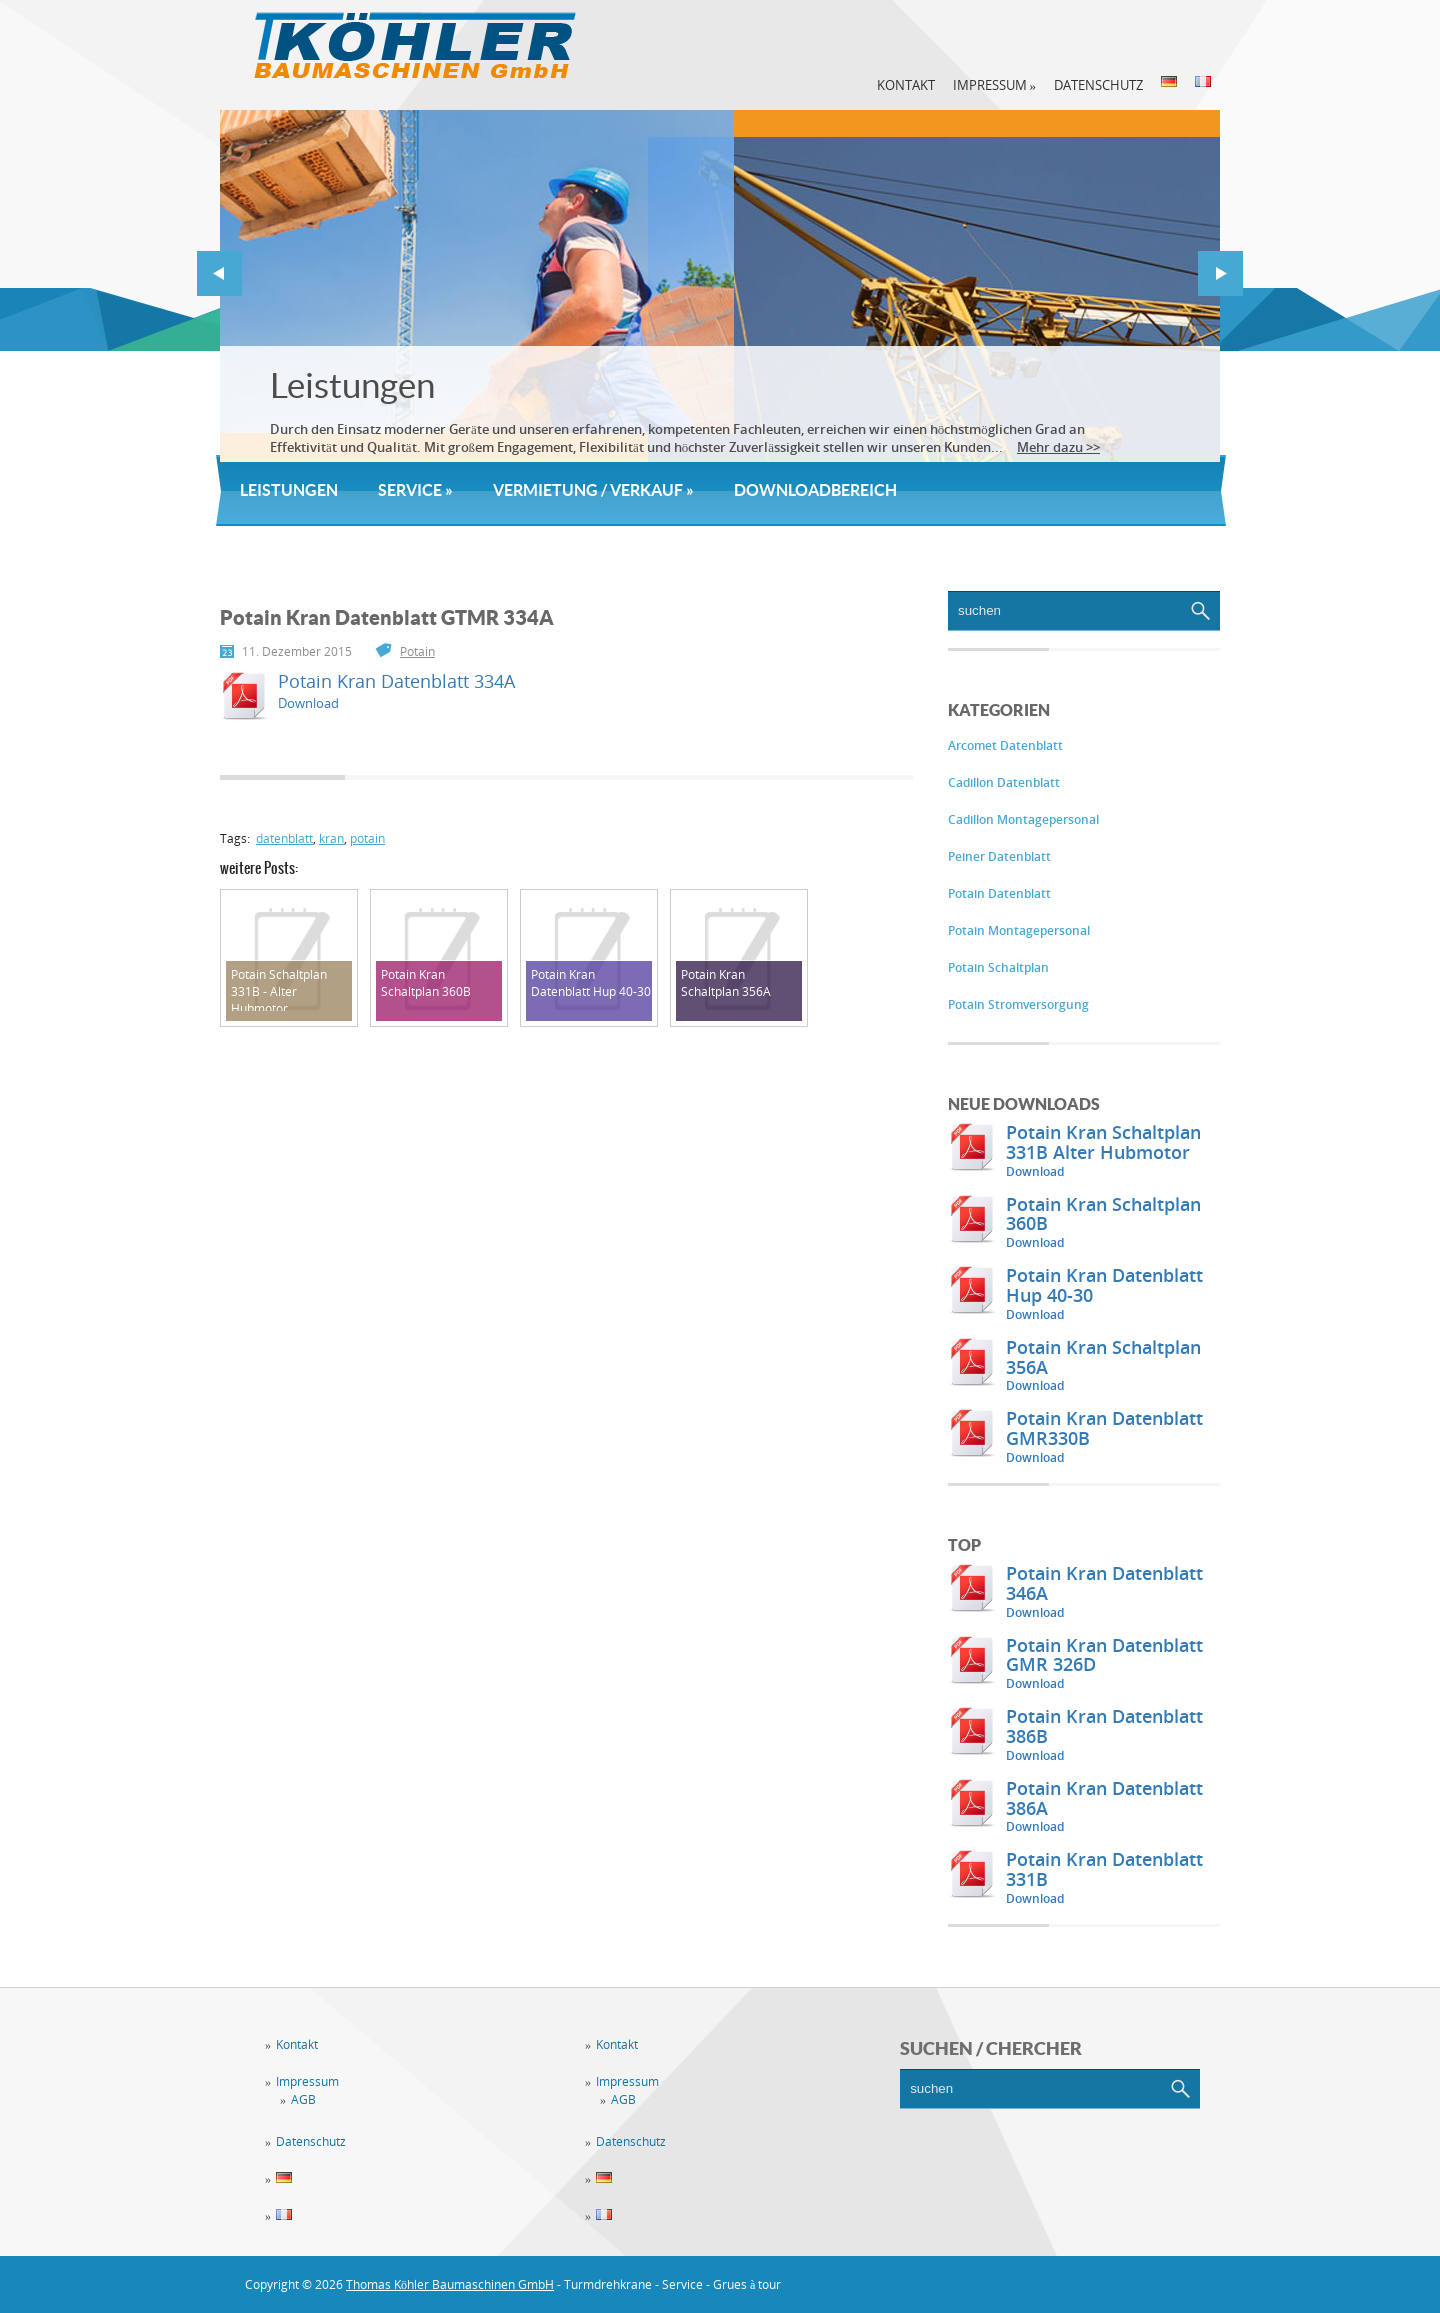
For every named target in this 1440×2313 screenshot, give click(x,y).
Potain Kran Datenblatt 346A (1104, 1583)
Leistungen (352, 385)
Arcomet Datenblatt (1005, 745)
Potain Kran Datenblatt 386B (1104, 1726)
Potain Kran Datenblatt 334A (396, 681)
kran (331, 838)
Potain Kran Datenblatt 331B (1104, 1869)
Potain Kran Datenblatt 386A (1104, 1798)
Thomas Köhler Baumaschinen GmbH (450, 2284)
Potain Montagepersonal (1019, 930)
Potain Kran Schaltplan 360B (1103, 1214)
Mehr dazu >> (1058, 447)
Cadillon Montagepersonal (1023, 819)
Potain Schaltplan (998, 967)
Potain (417, 651)
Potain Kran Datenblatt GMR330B (1104, 1428)
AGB (303, 2099)
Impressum (995, 85)
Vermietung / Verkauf (593, 490)
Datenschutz (1098, 85)
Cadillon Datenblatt (1004, 782)
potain (367, 838)
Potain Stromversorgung (1018, 1004)
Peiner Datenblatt (999, 856)
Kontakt (906, 85)
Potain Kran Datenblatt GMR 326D (1104, 1655)
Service (415, 490)
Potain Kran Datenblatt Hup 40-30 (1104, 1285)
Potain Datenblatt (999, 893)
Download (1035, 1171)
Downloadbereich (815, 490)
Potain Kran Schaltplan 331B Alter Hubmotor (1103, 1142)
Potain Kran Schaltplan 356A (1103, 1357)
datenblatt (284, 838)
